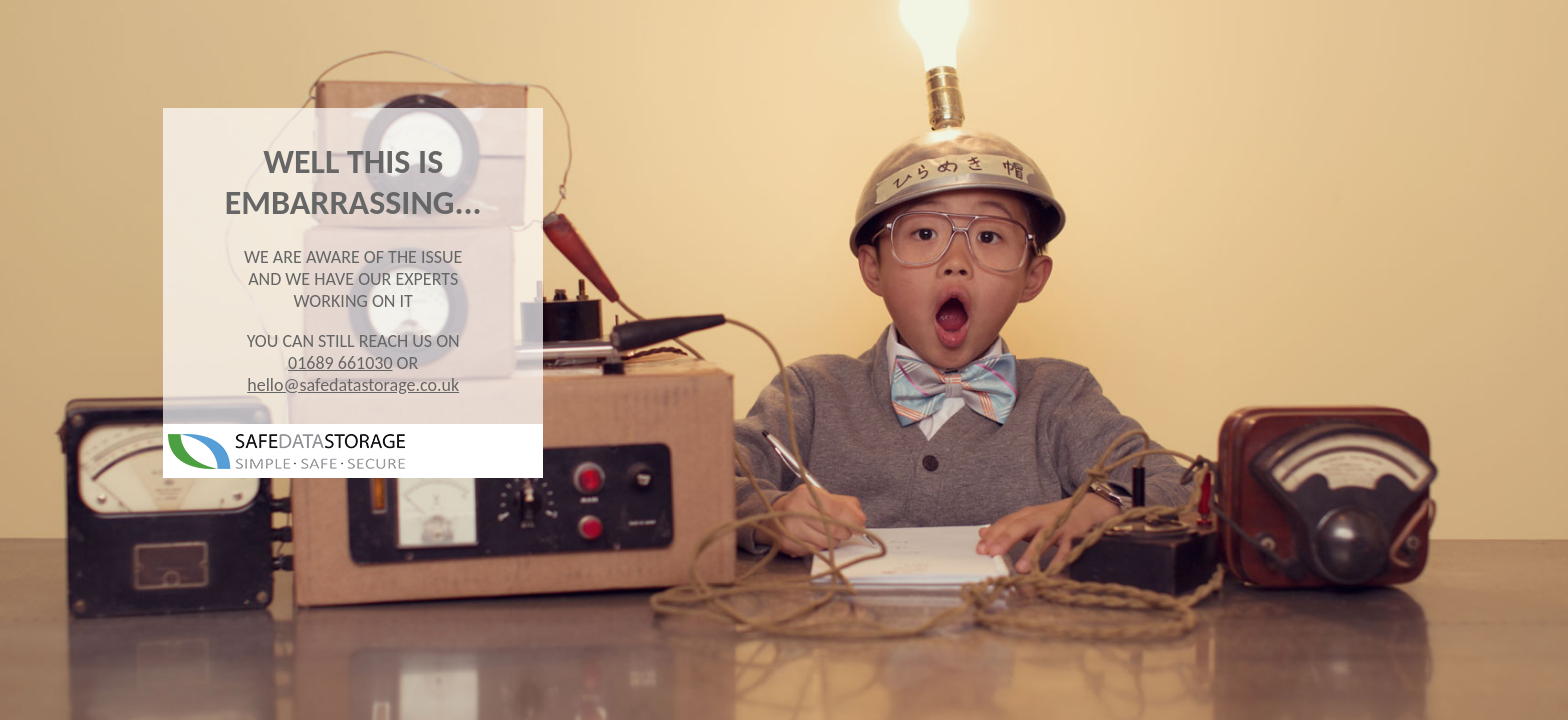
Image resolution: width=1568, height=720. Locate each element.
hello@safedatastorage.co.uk (353, 385)
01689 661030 (340, 363)
